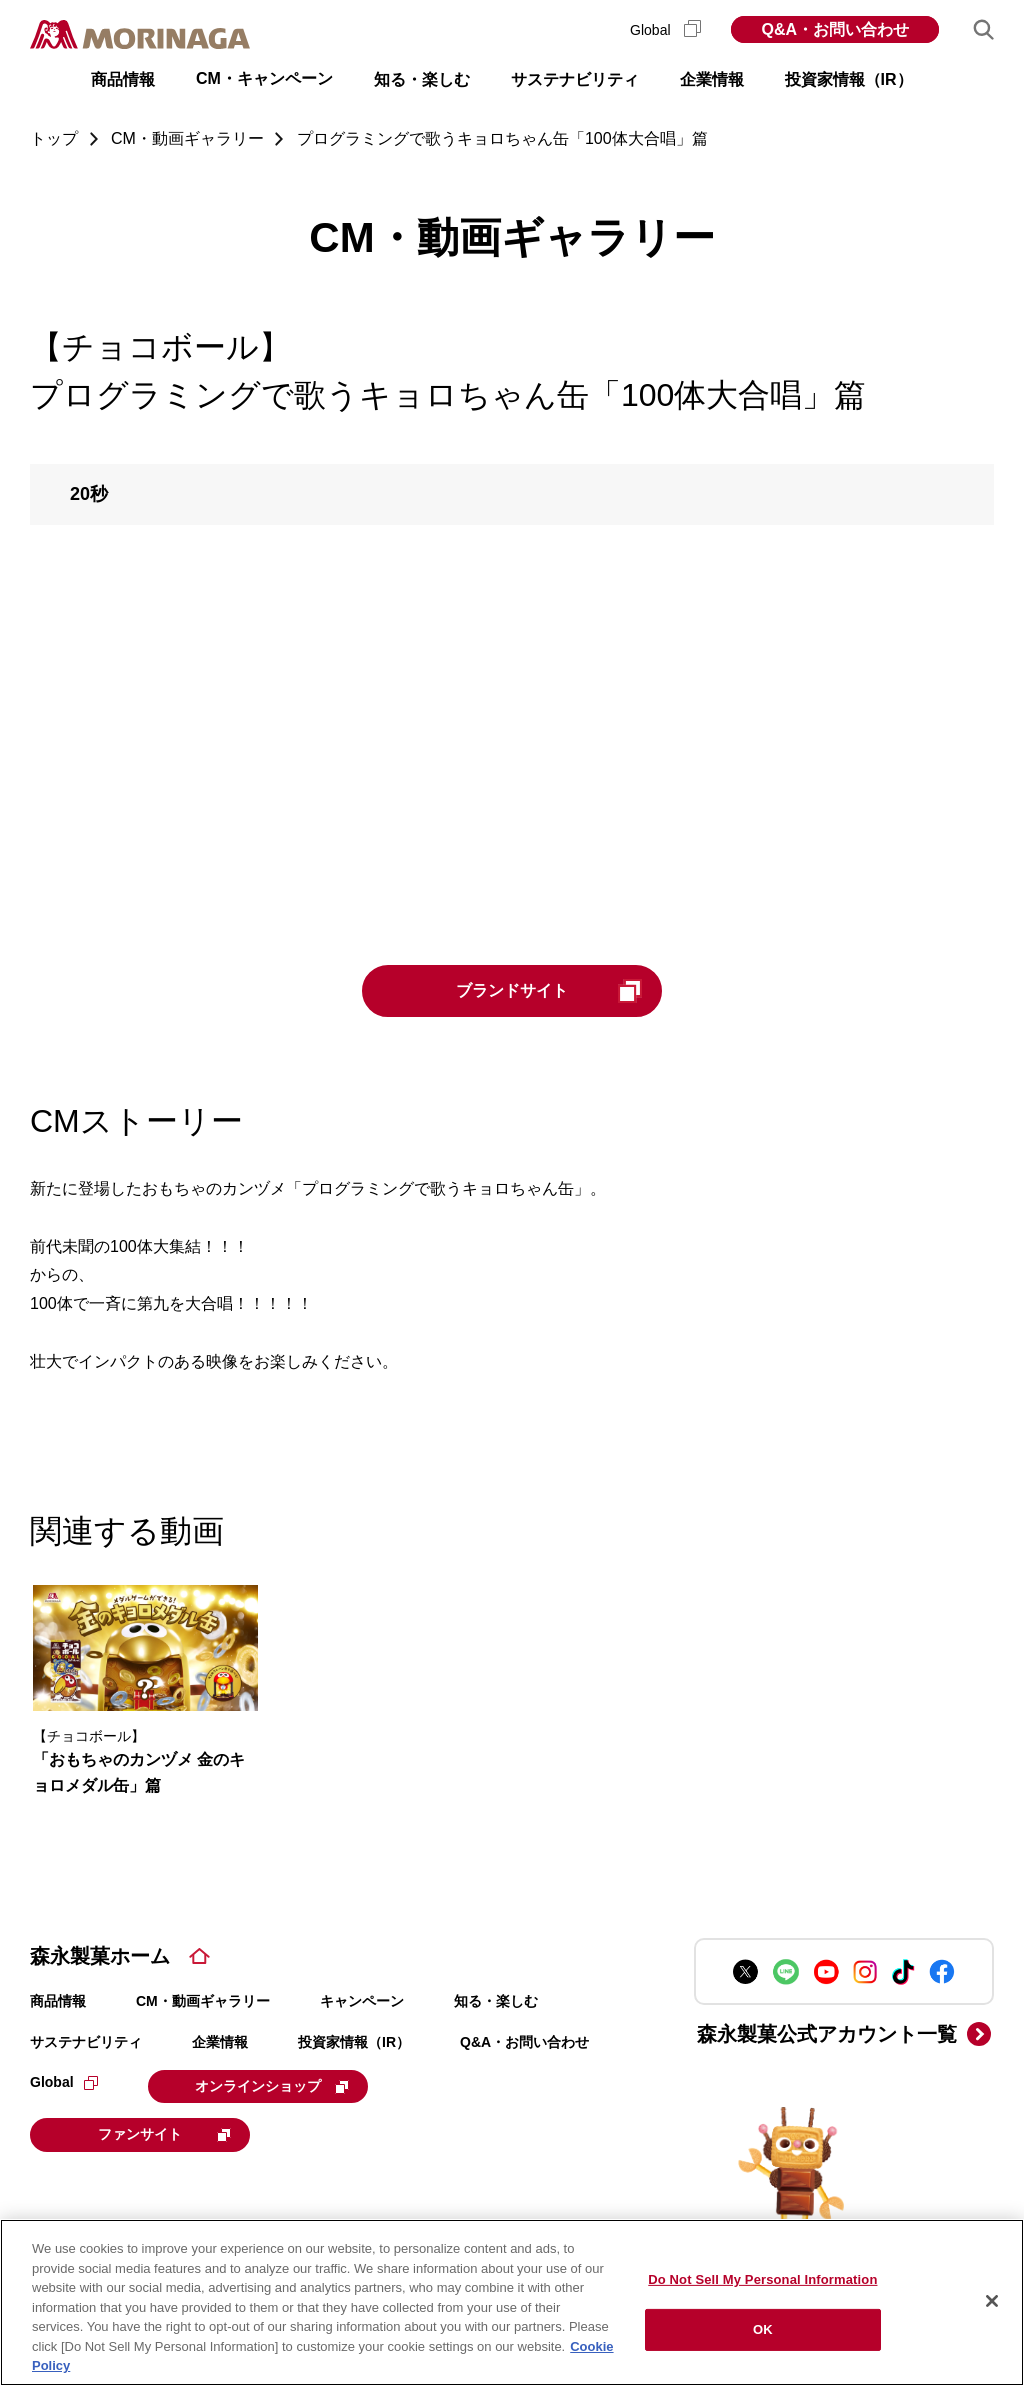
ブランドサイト (549, 991)
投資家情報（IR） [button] (849, 79)
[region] (512, 2302)
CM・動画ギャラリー (203, 2001)
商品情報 (58, 2001)
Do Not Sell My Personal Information (762, 2279)
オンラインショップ (272, 2086)
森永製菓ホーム (100, 1956)
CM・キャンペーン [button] (264, 78)
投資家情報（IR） (354, 2042)
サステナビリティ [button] (575, 79)
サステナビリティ (86, 2042)
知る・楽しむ (496, 2001)
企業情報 (220, 2042)
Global (665, 30)
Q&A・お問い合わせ (835, 29)
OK (763, 2329)
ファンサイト (164, 2134)
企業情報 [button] (712, 79)
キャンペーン (362, 2001)
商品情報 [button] (123, 79)
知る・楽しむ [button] (422, 79)
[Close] (992, 2301)
